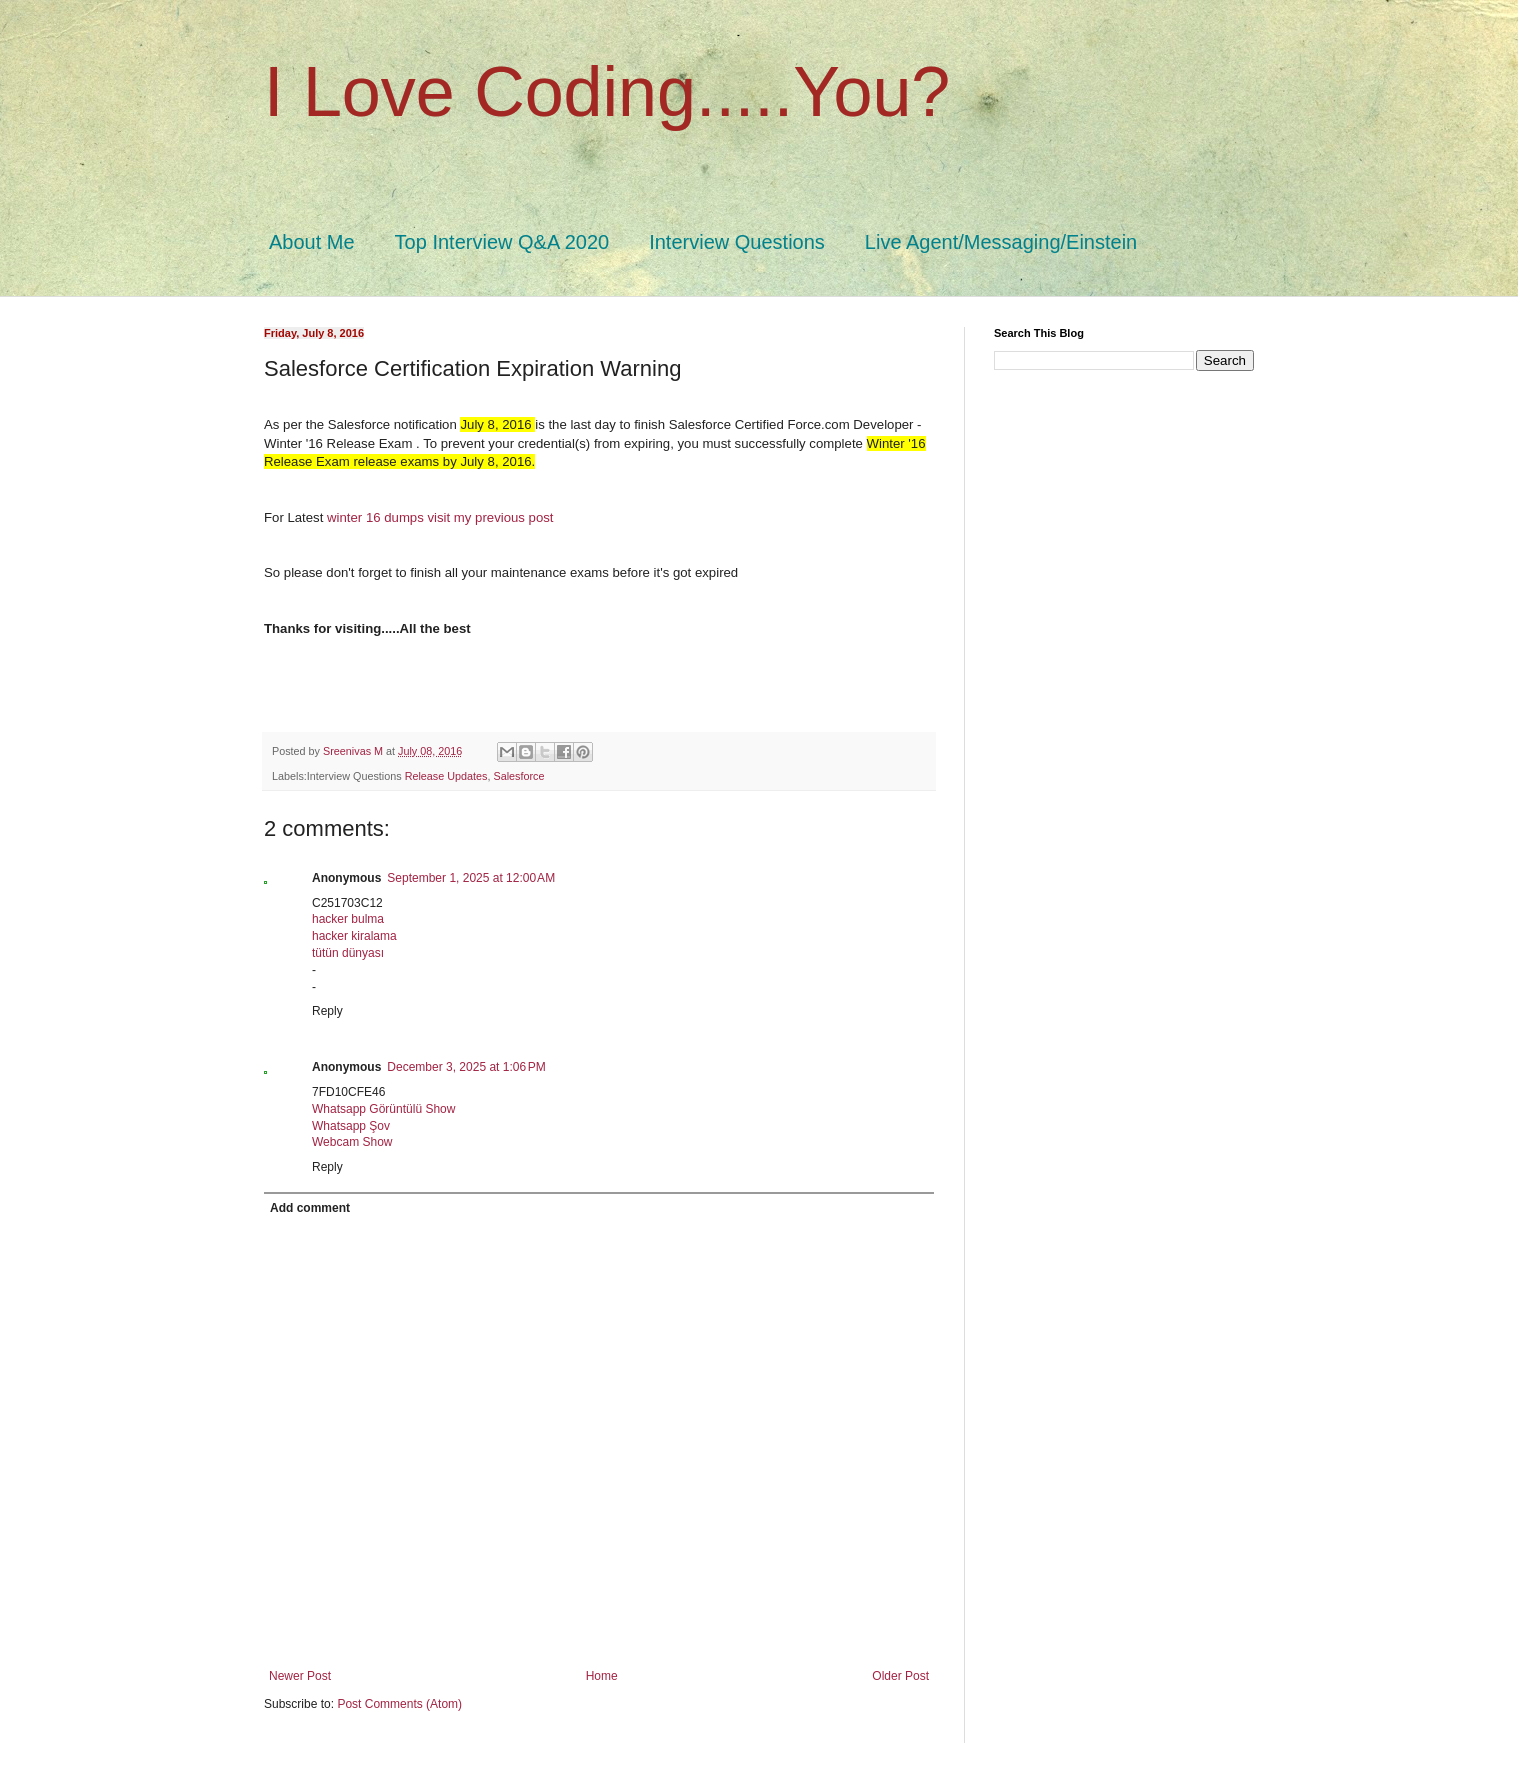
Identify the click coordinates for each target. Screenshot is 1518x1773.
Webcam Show (352, 1142)
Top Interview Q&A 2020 (502, 242)
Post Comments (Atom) (399, 1704)
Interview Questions (737, 242)
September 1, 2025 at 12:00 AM (471, 878)
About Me (312, 242)
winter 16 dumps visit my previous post (440, 517)
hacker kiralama (354, 936)
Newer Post (300, 1676)
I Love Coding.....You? (607, 92)
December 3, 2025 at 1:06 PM (466, 1067)
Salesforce (518, 776)
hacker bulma (348, 919)
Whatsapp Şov (351, 1126)
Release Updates (446, 776)
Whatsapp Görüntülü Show (383, 1109)
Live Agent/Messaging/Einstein (1001, 242)
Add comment (310, 1208)
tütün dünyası (348, 953)
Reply (327, 1011)
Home (602, 1676)
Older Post (900, 1676)
